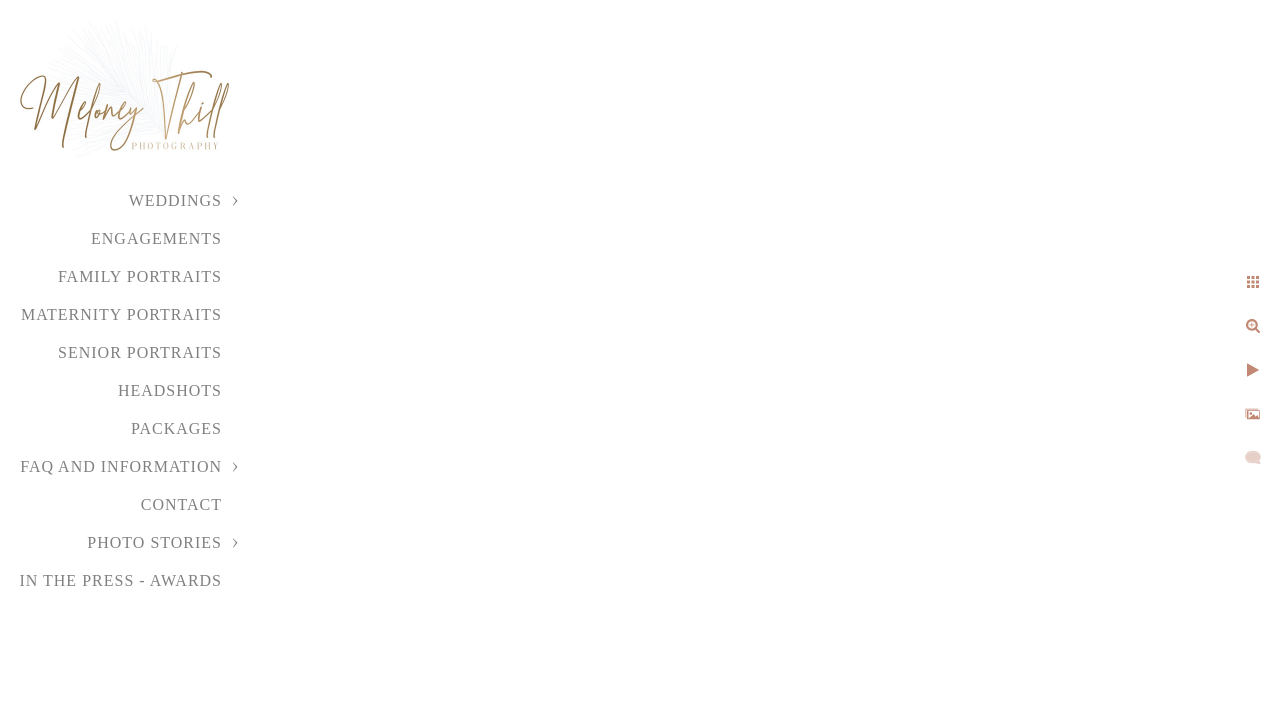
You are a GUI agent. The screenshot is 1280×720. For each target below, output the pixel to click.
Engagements (156, 238)
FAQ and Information (121, 466)
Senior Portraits (140, 352)
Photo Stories (154, 542)
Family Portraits (140, 276)
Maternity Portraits (121, 314)
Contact (181, 504)
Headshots (170, 390)
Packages (176, 428)
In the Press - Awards (120, 580)
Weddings (175, 200)
